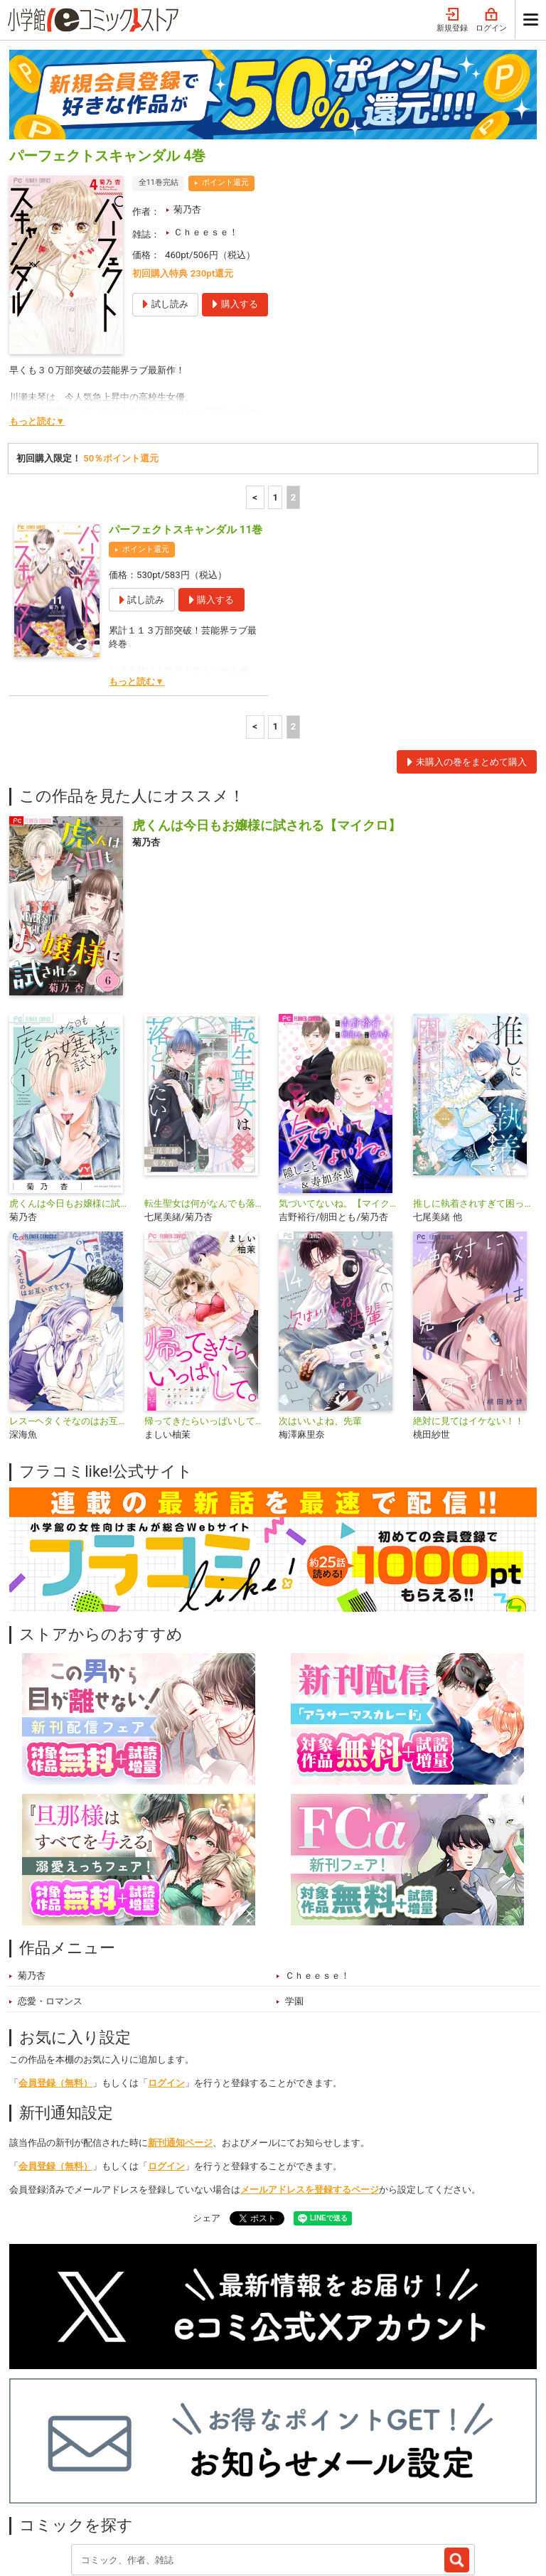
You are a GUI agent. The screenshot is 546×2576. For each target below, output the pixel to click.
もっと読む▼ (37, 303)
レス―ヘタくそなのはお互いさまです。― (70, 1303)
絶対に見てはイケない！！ (468, 1303)
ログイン (166, 1965)
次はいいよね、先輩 (320, 1303)
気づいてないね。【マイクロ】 (340, 1085)
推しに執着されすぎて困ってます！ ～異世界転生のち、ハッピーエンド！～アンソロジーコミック (474, 1085)
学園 (294, 1883)
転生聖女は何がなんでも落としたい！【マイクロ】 (205, 1085)
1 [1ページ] (275, 379)
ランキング (100, 2476)
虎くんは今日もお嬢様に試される (70, 1085)
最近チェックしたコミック (356, 2476)
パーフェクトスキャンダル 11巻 (185, 411)
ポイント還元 (225, 64)
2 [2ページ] (293, 379)
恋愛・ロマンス (50, 1883)
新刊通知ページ (180, 2024)
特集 (159, 2476)
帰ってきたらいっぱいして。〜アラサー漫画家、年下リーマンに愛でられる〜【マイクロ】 (205, 1303)
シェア (206, 2100)
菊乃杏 (187, 91)
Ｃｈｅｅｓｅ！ (205, 114)
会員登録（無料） (55, 1965)
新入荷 (38, 2476)
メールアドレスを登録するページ (309, 2071)
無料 (266, 2476)
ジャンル (212, 2476)
